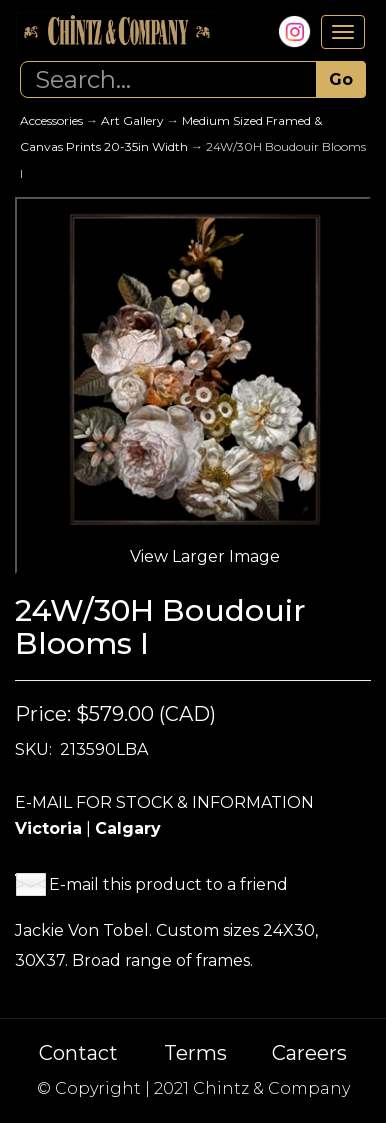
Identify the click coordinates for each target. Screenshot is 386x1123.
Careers (309, 1053)
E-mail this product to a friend (168, 884)
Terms (195, 1053)
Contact (78, 1053)
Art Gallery (132, 120)
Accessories (51, 120)
